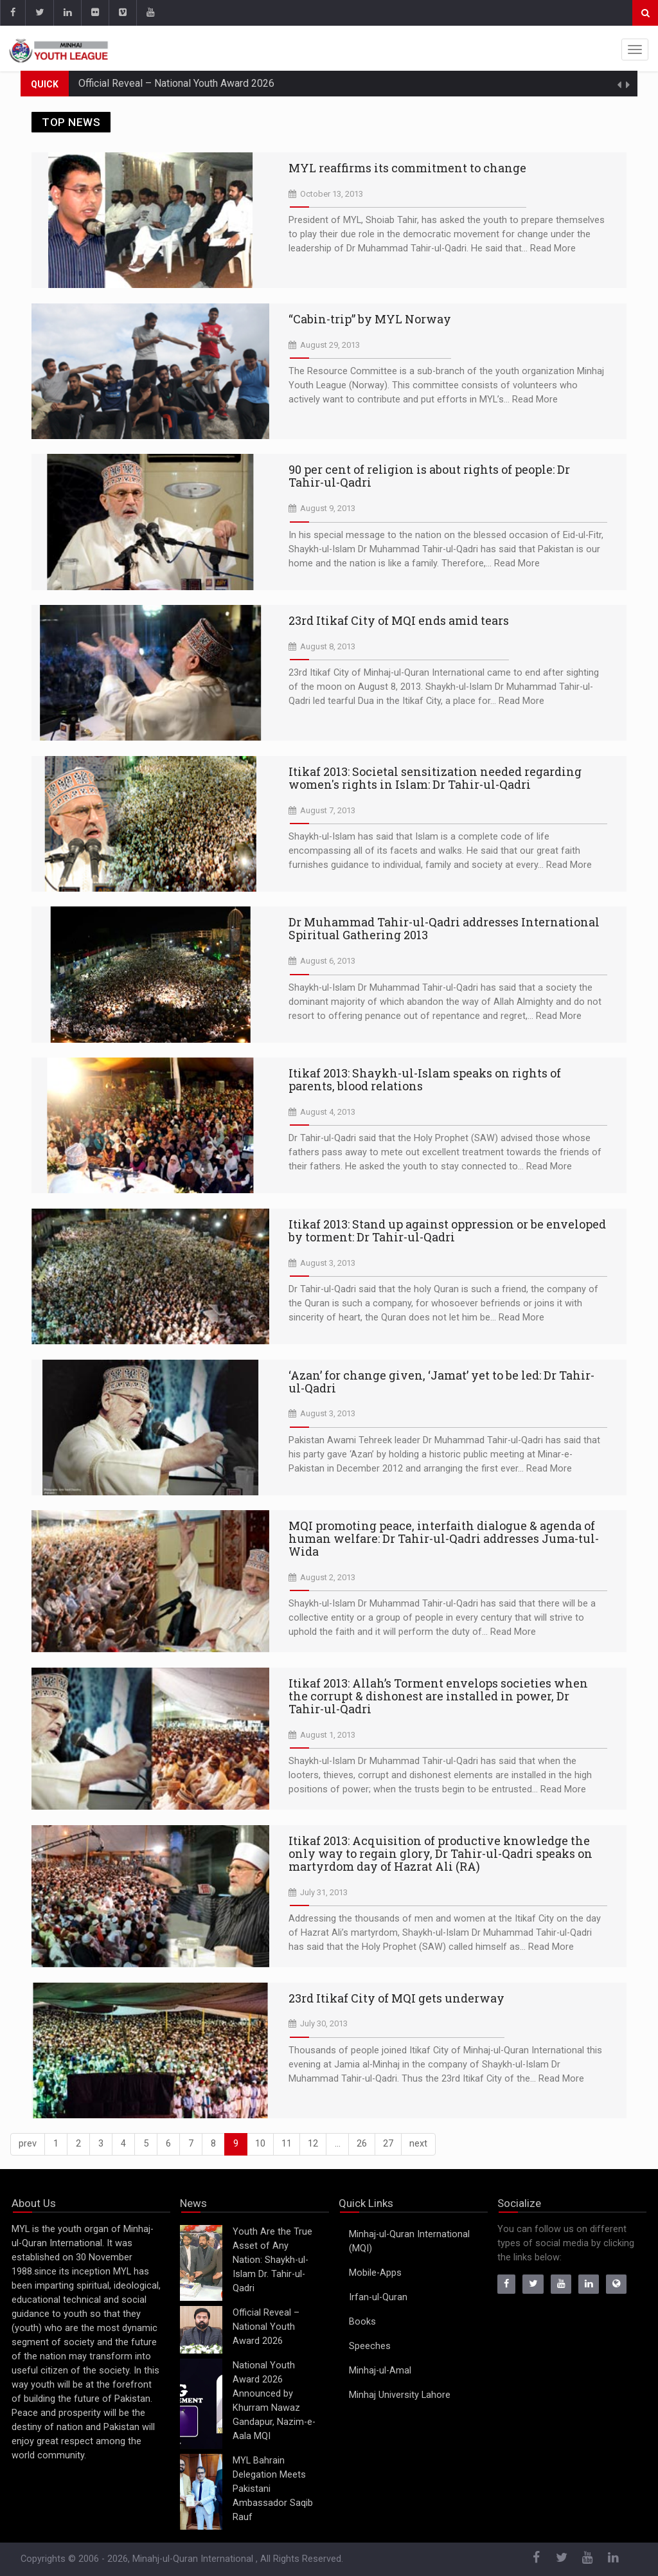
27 (388, 2143)
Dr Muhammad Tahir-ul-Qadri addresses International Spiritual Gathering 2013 (444, 928)
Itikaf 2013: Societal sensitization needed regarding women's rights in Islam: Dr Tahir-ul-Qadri (435, 778)
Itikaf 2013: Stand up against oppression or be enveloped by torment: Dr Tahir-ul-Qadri (447, 1230)
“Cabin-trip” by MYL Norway (370, 319)
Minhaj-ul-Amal (380, 2370)
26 (362, 2143)
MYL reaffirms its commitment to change (407, 168)
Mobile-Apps (375, 2272)
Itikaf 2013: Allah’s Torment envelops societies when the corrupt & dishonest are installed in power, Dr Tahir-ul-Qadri (438, 1695)
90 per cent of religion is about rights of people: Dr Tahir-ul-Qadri (429, 476)
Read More (553, 248)
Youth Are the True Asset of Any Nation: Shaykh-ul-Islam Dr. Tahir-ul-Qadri (272, 2260)
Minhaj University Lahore (399, 2395)
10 (260, 2143)
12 (313, 2143)
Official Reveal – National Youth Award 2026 (176, 83)
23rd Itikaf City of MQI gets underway (396, 1998)
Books (362, 2321)
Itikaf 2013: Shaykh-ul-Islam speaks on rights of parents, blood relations (425, 1079)
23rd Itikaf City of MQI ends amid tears (399, 620)
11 (286, 2143)
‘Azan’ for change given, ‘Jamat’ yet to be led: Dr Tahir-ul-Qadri (441, 1381)
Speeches (370, 2346)
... (338, 2143)
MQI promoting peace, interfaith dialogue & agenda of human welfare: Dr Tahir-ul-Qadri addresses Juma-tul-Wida (444, 1538)
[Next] (418, 2144)
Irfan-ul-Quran (378, 2297)
